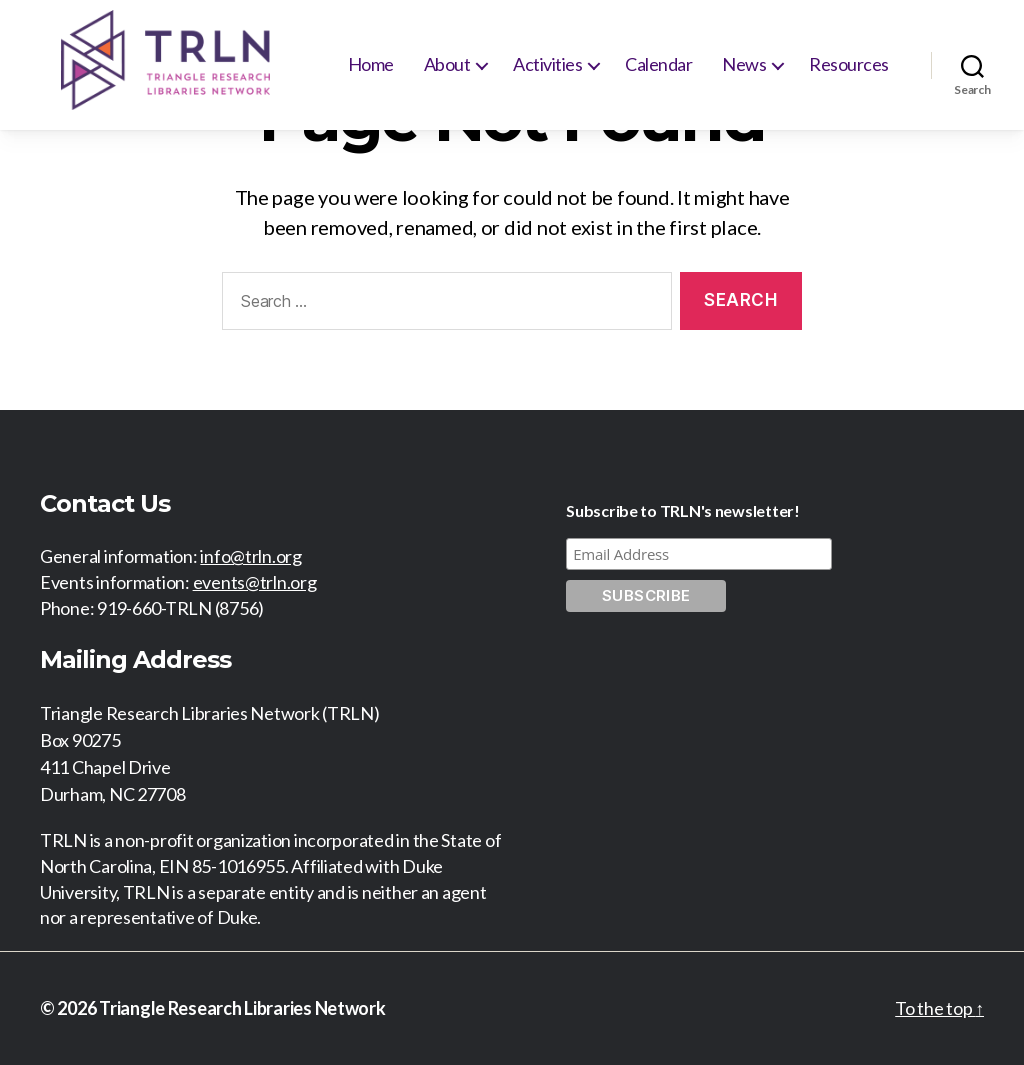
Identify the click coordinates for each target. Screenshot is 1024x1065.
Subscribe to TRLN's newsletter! (683, 510)
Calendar (658, 64)
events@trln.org (255, 582)
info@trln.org (251, 556)
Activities (547, 64)
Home (371, 64)
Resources (849, 64)
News (744, 64)
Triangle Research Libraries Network (242, 1008)
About (447, 64)
